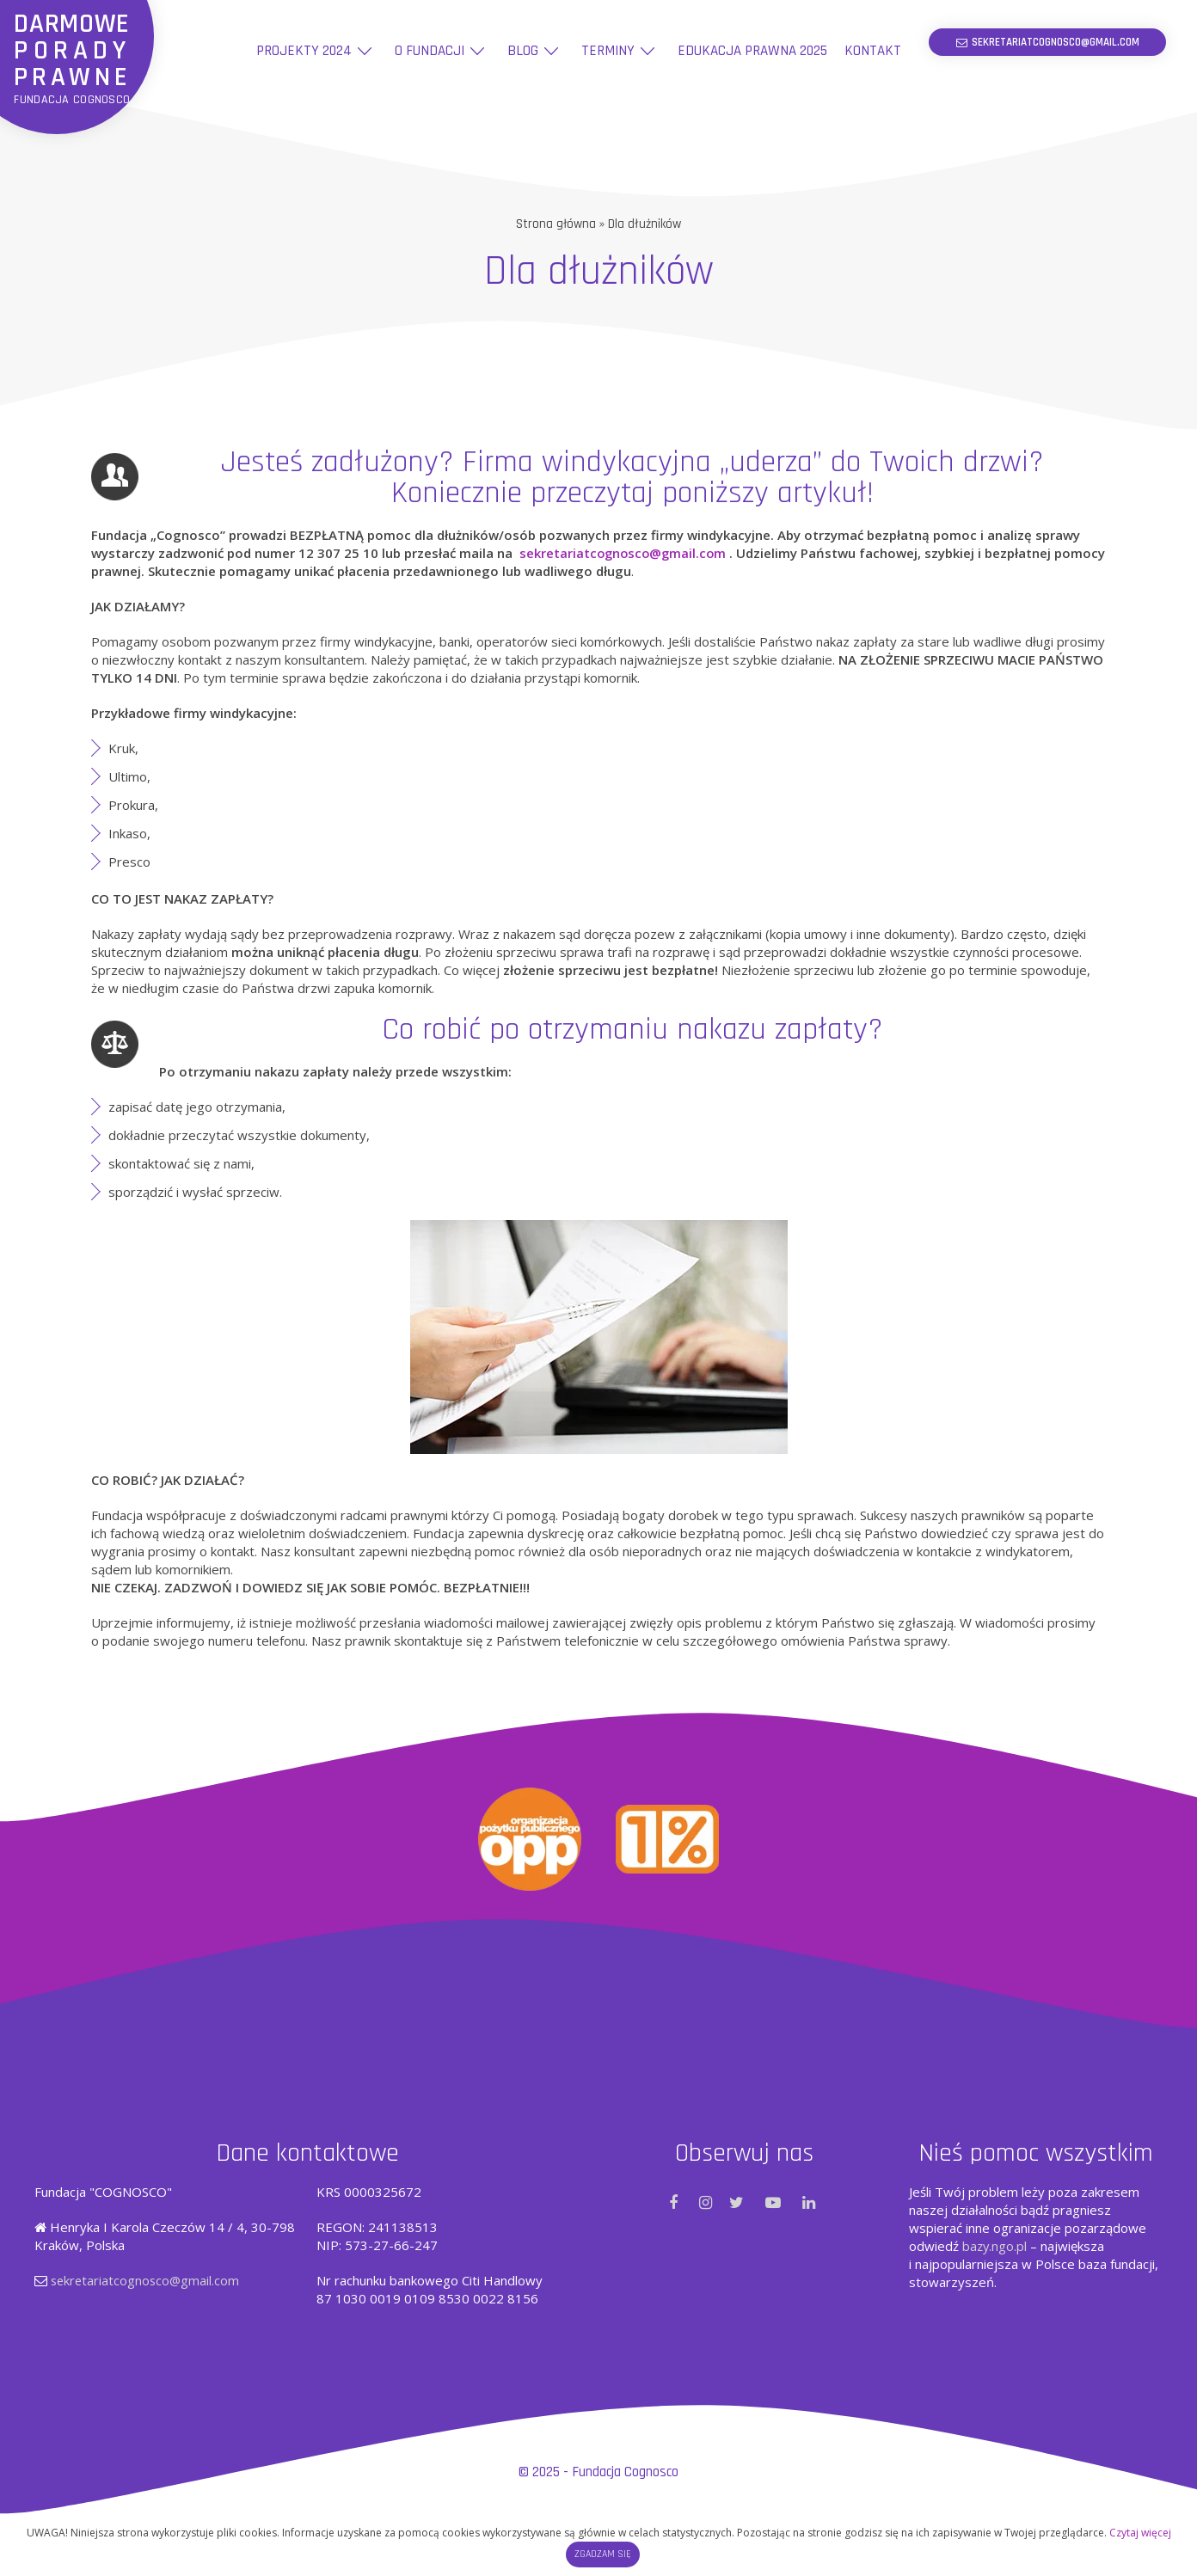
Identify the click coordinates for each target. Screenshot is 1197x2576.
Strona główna (556, 224)
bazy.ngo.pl (995, 2245)
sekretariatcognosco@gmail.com (625, 552)
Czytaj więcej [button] (1140, 2532)
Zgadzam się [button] (602, 2554)
